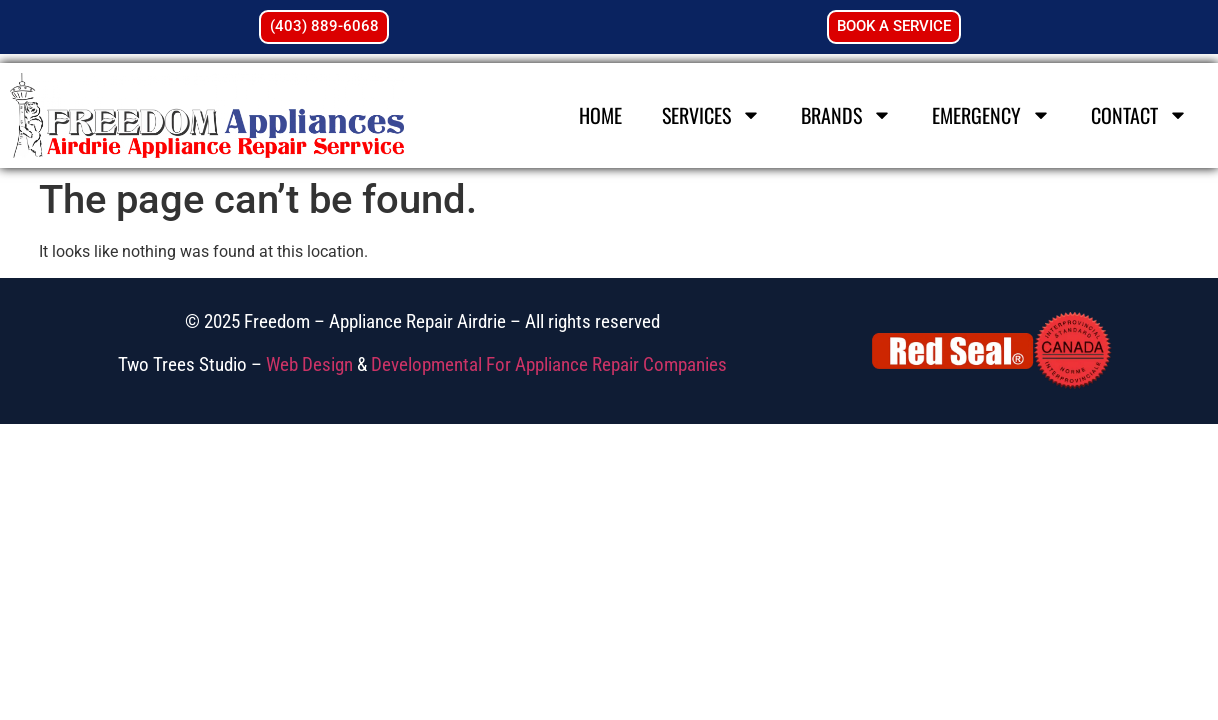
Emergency (991, 115)
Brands (846, 115)
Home (600, 115)
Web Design (309, 364)
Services (711, 115)
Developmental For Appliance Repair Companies (549, 364)
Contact (1139, 115)
